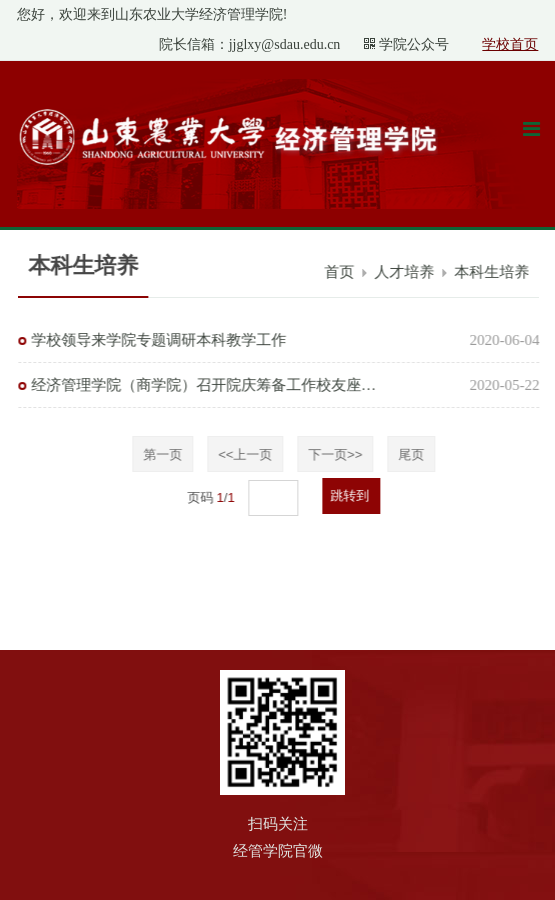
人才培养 (407, 272)
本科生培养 (494, 272)
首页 (342, 272)
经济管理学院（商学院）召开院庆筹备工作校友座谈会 (206, 385)
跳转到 (353, 495)
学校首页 (510, 44)
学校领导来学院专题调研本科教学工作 (160, 340)
